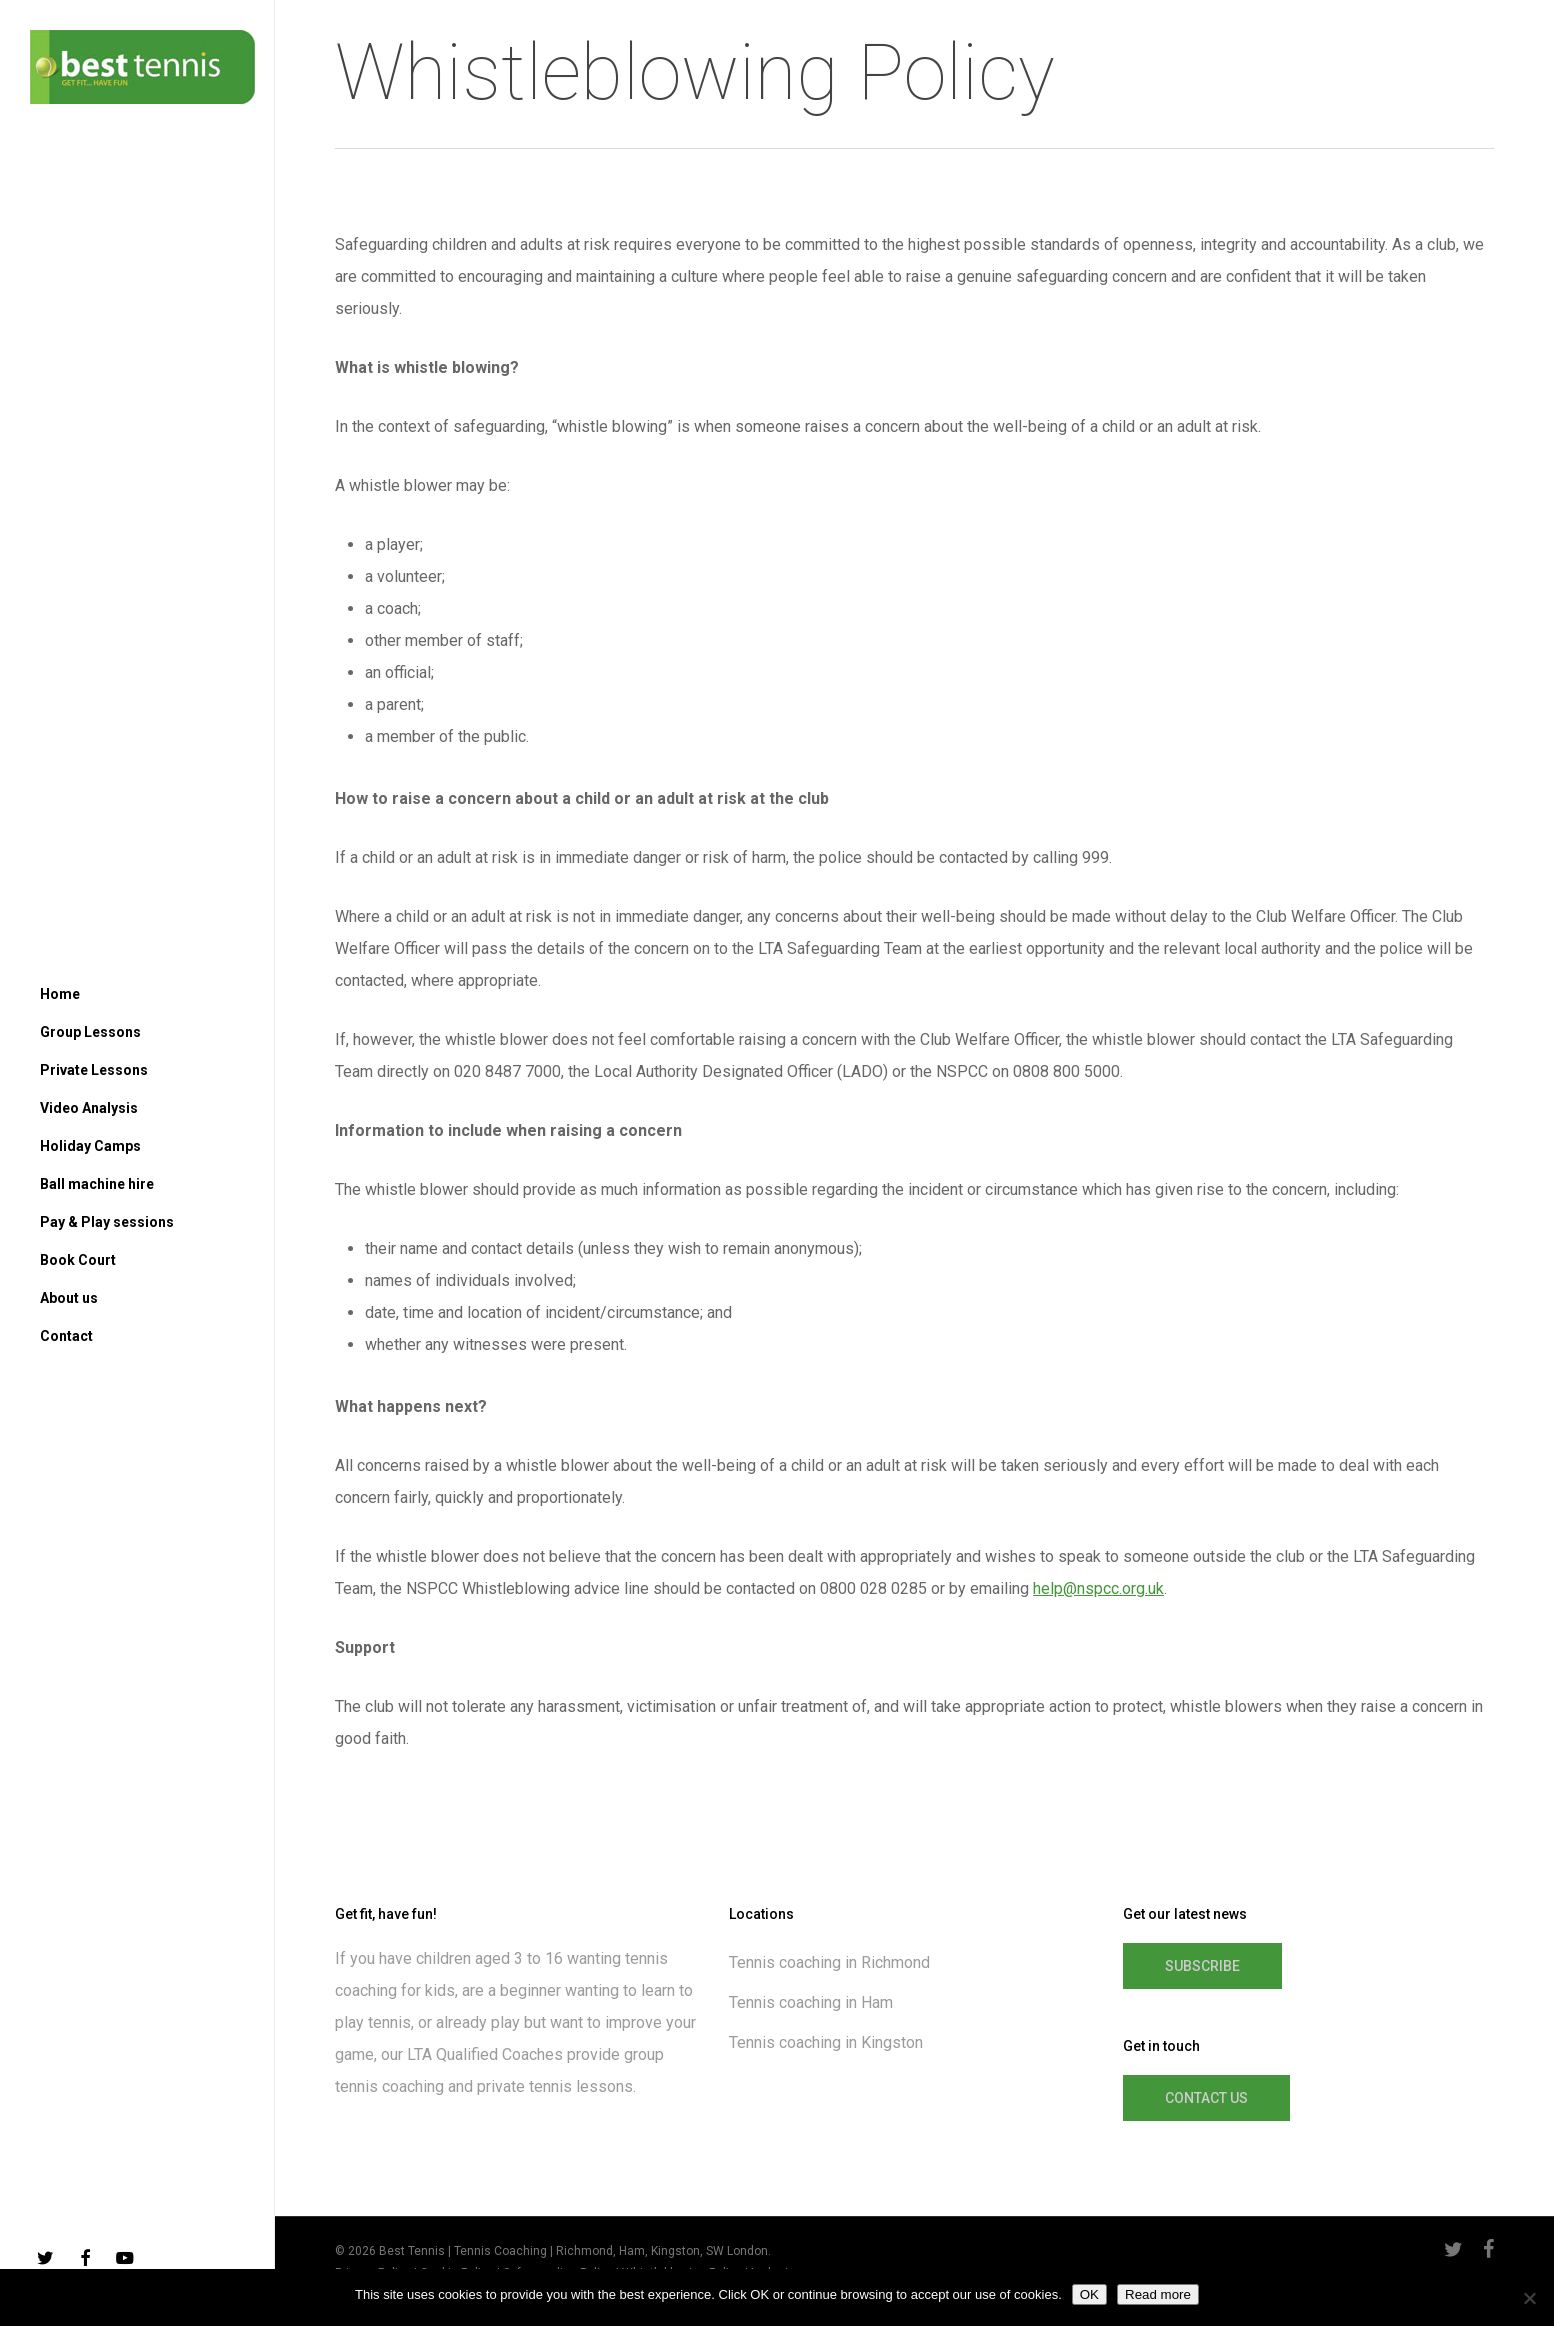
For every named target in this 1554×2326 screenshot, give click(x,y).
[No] (1529, 2298)
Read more (1158, 2294)
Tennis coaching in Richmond (829, 1962)
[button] (1202, 1966)
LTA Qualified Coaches (485, 2054)
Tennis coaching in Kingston (826, 2042)
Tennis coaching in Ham (811, 2002)
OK (1089, 2294)
